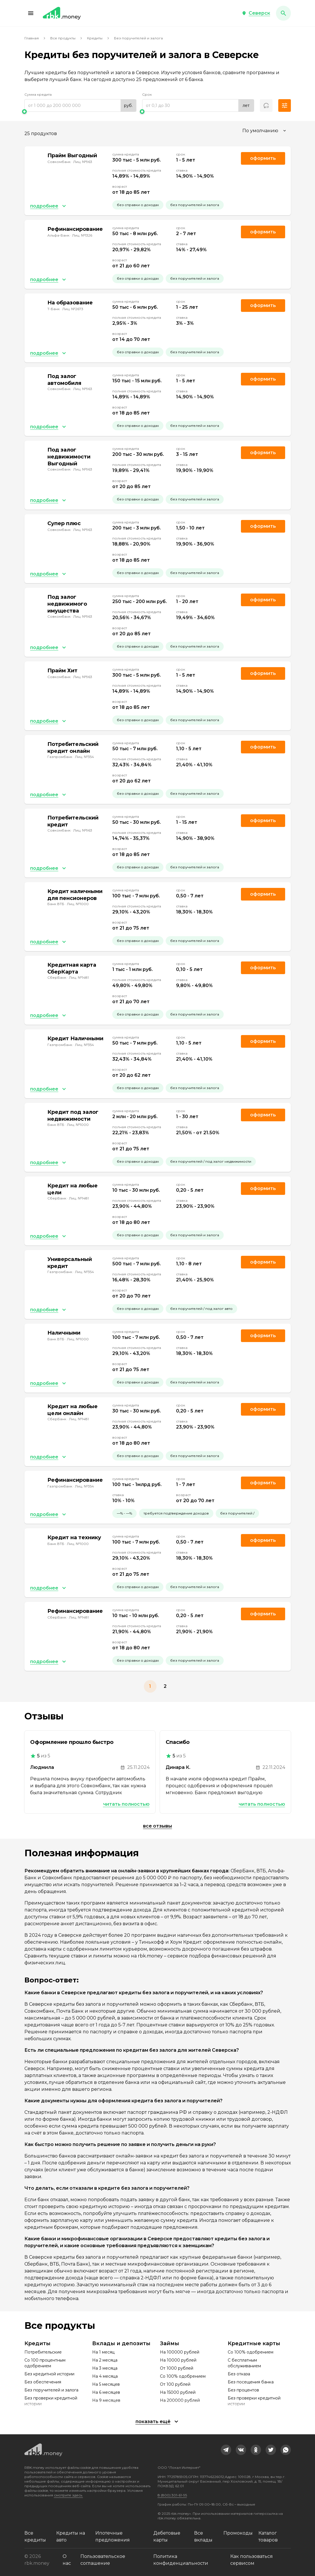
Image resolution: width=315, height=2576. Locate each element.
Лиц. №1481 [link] (79, 977)
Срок (147, 94)
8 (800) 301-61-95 (172, 2495)
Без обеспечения (42, 2382)
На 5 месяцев (106, 2384)
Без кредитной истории (49, 2374)
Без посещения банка (251, 2382)
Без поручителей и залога (51, 2390)
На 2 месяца (104, 2360)
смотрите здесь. (68, 2495)
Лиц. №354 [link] (84, 757)
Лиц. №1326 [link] (82, 235)
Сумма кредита (38, 94)
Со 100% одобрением (183, 2376)
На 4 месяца (105, 2376)
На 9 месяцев (106, 2400)
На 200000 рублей (180, 2400)
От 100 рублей (175, 2384)
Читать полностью (126, 1804)
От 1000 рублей (176, 2368)
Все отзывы (157, 1826)
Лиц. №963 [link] (82, 162)
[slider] (80, 111)
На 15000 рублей (178, 2392)
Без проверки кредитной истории (50, 2400)
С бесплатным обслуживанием (244, 2363)
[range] (80, 105)
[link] (226, 2450)
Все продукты (63, 38)
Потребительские (43, 2352)
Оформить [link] (263, 158)
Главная (31, 38)
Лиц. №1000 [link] (78, 904)
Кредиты (95, 38)
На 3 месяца (104, 2368)
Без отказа (239, 2374)
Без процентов (243, 2390)
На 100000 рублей (179, 2352)
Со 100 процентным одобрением (44, 2363)
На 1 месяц (103, 2352)
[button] (30, 13)
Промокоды (238, 2533)
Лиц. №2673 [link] (72, 309)
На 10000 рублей (178, 2360)
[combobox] (265, 130)
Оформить (263, 747)
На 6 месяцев (106, 2392)
